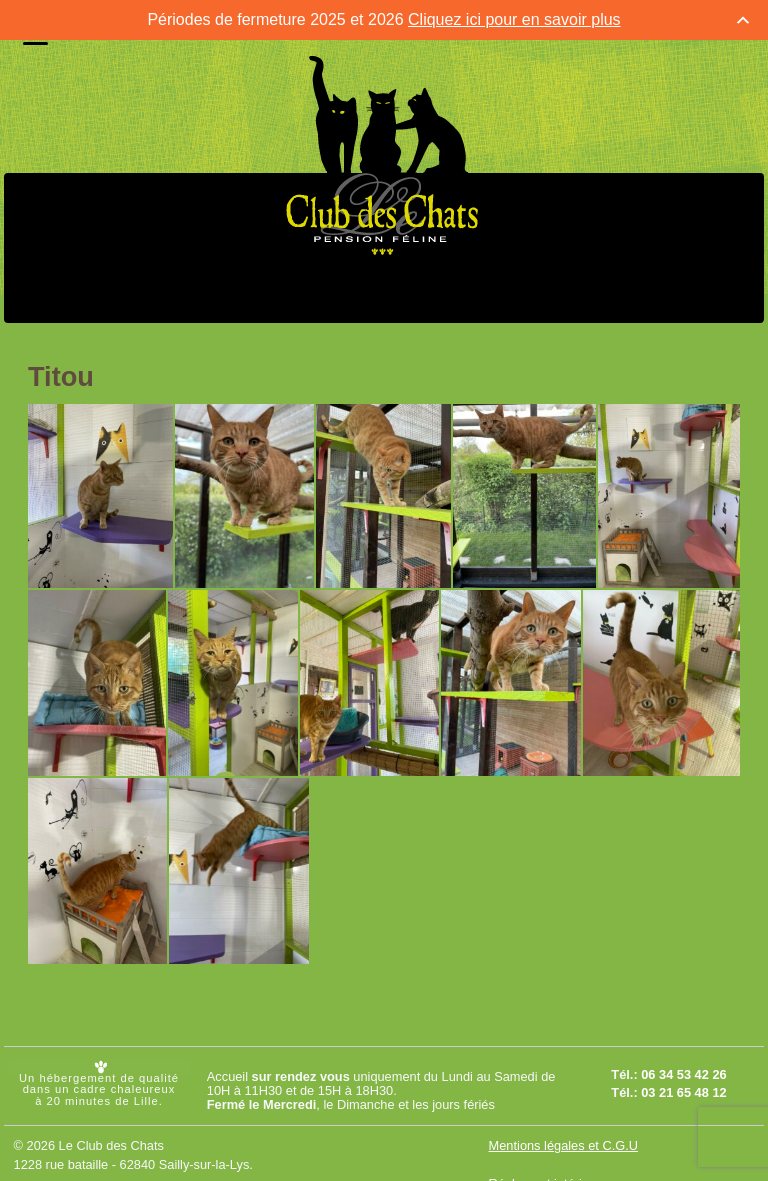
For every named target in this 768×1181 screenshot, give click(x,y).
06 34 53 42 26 (683, 1074)
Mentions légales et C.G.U (563, 1145)
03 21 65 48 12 (683, 1092)
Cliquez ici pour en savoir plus (514, 19)
